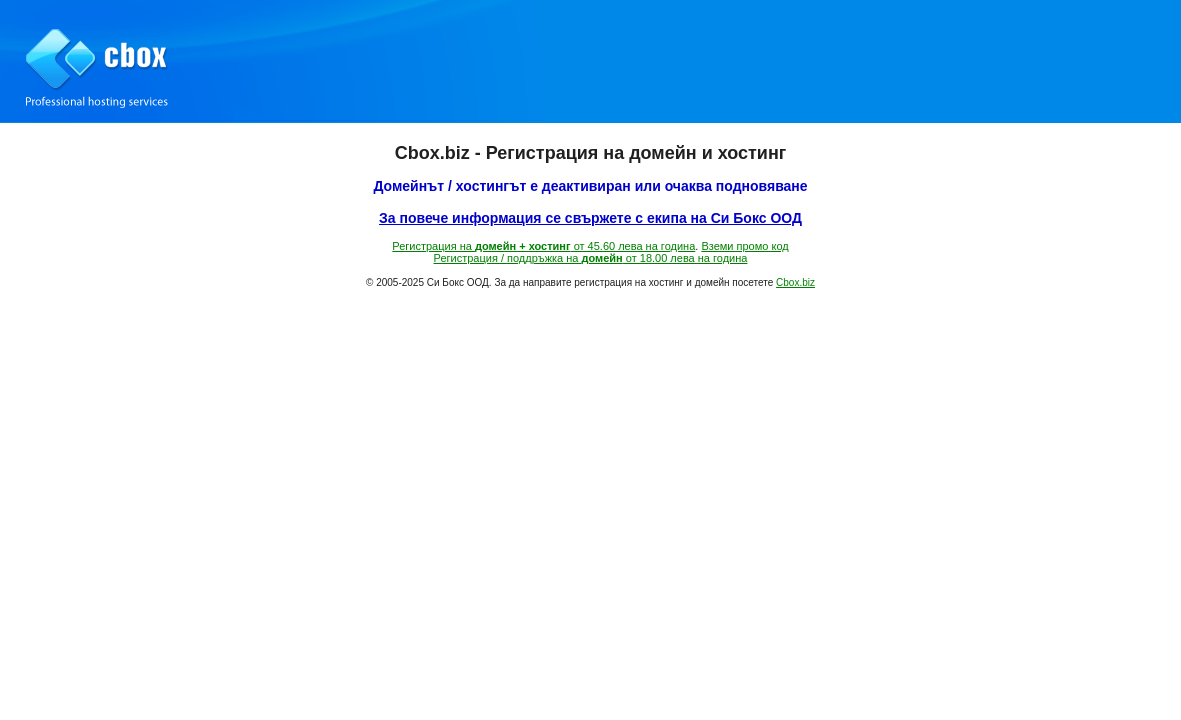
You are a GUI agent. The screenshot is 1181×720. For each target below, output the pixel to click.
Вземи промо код (744, 246)
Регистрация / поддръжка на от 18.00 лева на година (591, 258)
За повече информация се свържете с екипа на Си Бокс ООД (590, 218)
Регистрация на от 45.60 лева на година (543, 246)
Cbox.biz (795, 282)
